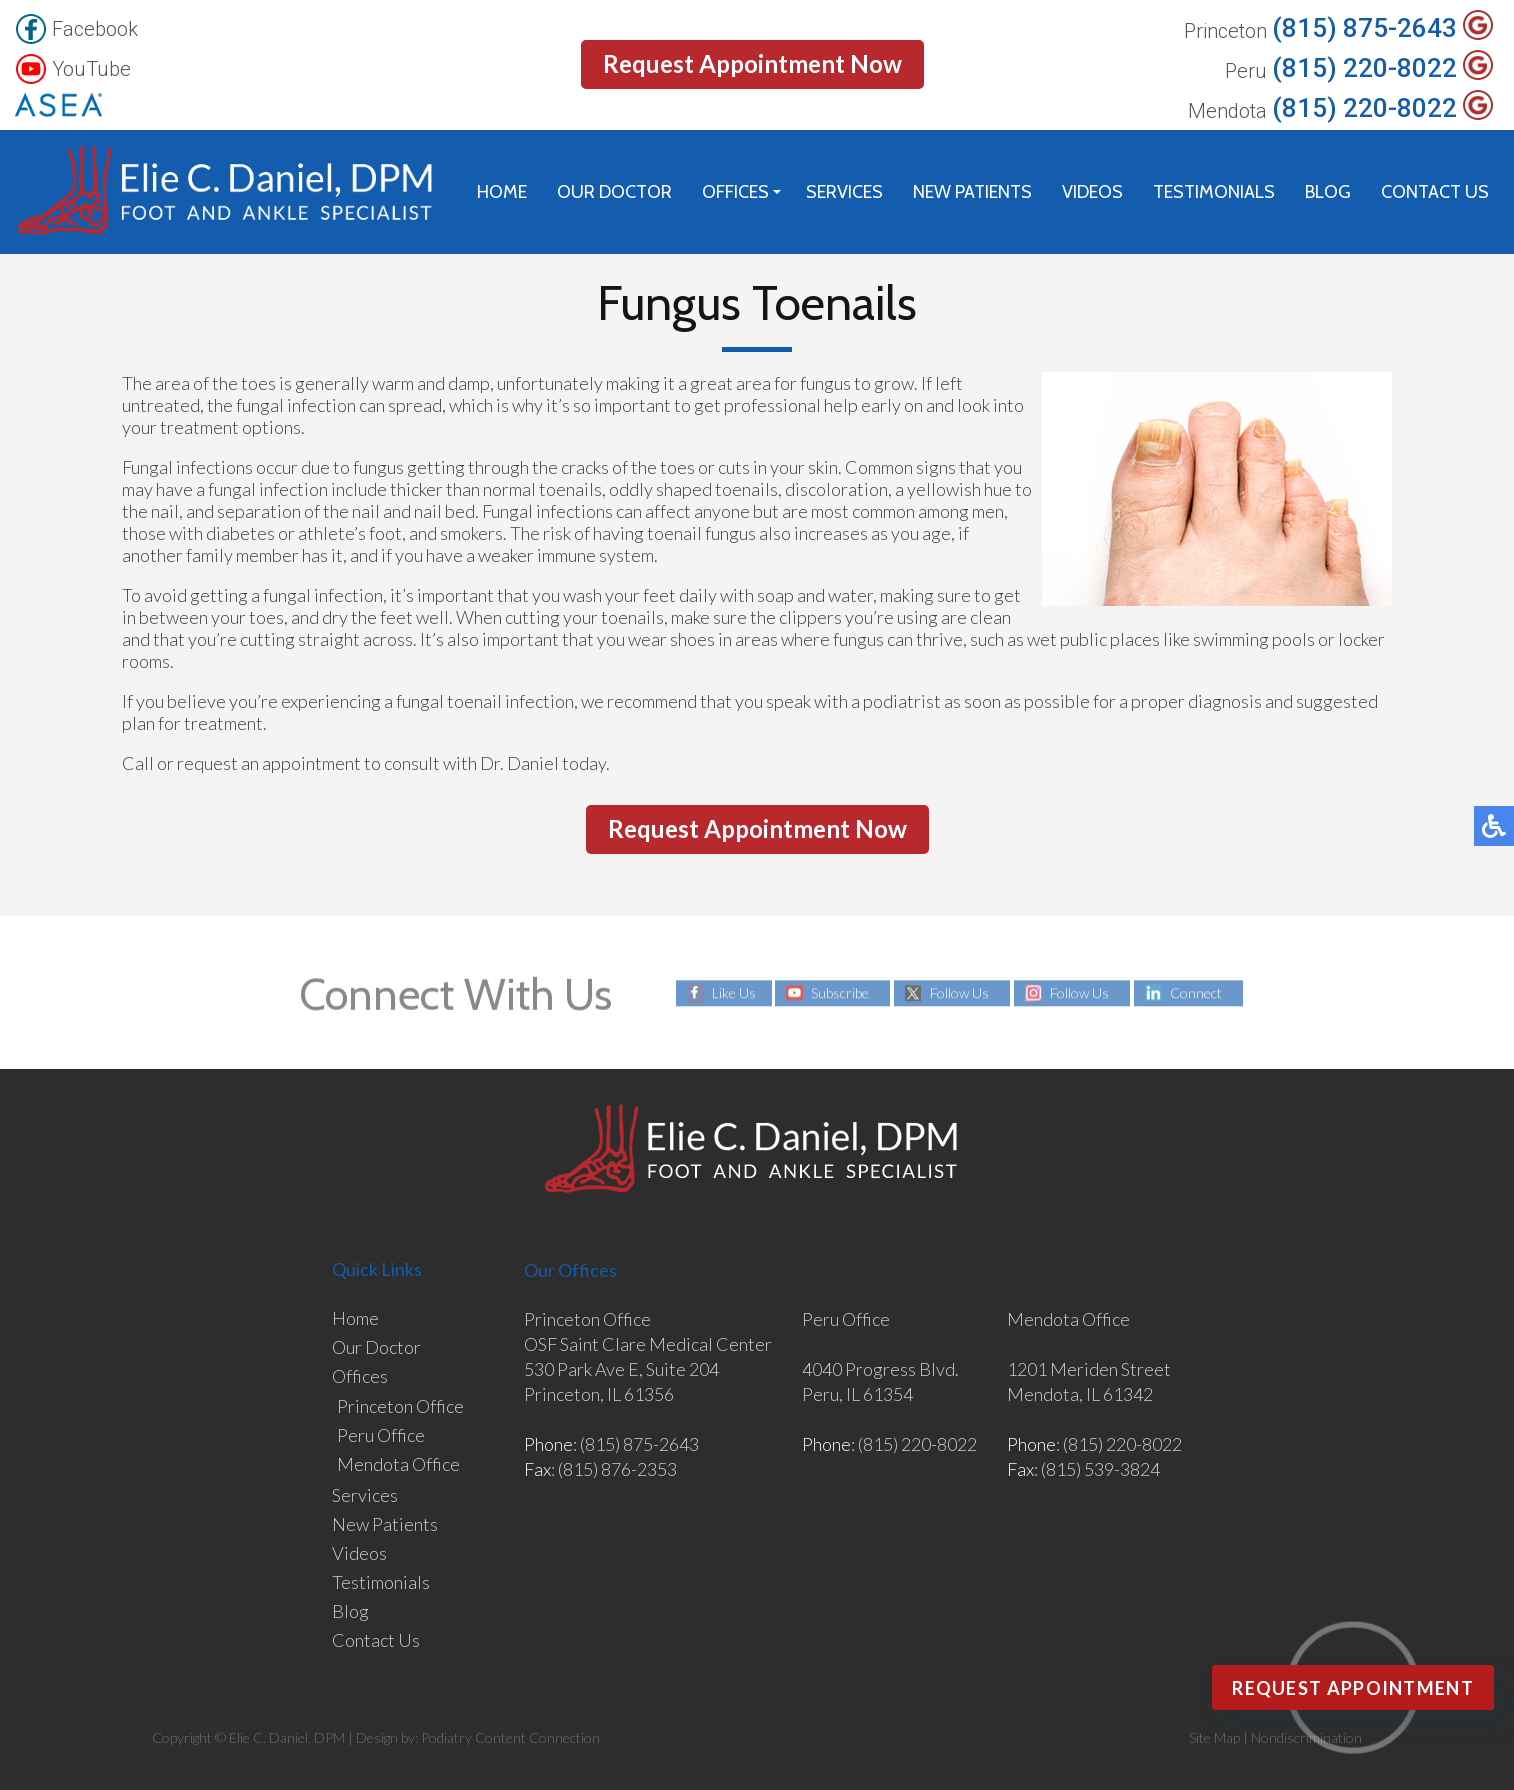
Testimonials (1214, 192)
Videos (1092, 192)
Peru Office (381, 1435)
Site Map (1214, 1737)
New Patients (972, 192)
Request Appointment (1353, 1688)
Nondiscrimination (1306, 1737)
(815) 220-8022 (1364, 68)
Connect (1196, 992)
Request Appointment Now (752, 63)
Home (502, 192)
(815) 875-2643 (1364, 28)
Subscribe (840, 992)
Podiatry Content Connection (510, 1737)
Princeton (1225, 31)
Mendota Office (398, 1464)
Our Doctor (614, 192)
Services (844, 192)
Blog (1328, 192)
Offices (735, 192)
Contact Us (1435, 192)
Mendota (1227, 111)
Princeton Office (400, 1406)
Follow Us (959, 992)
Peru (1246, 71)
